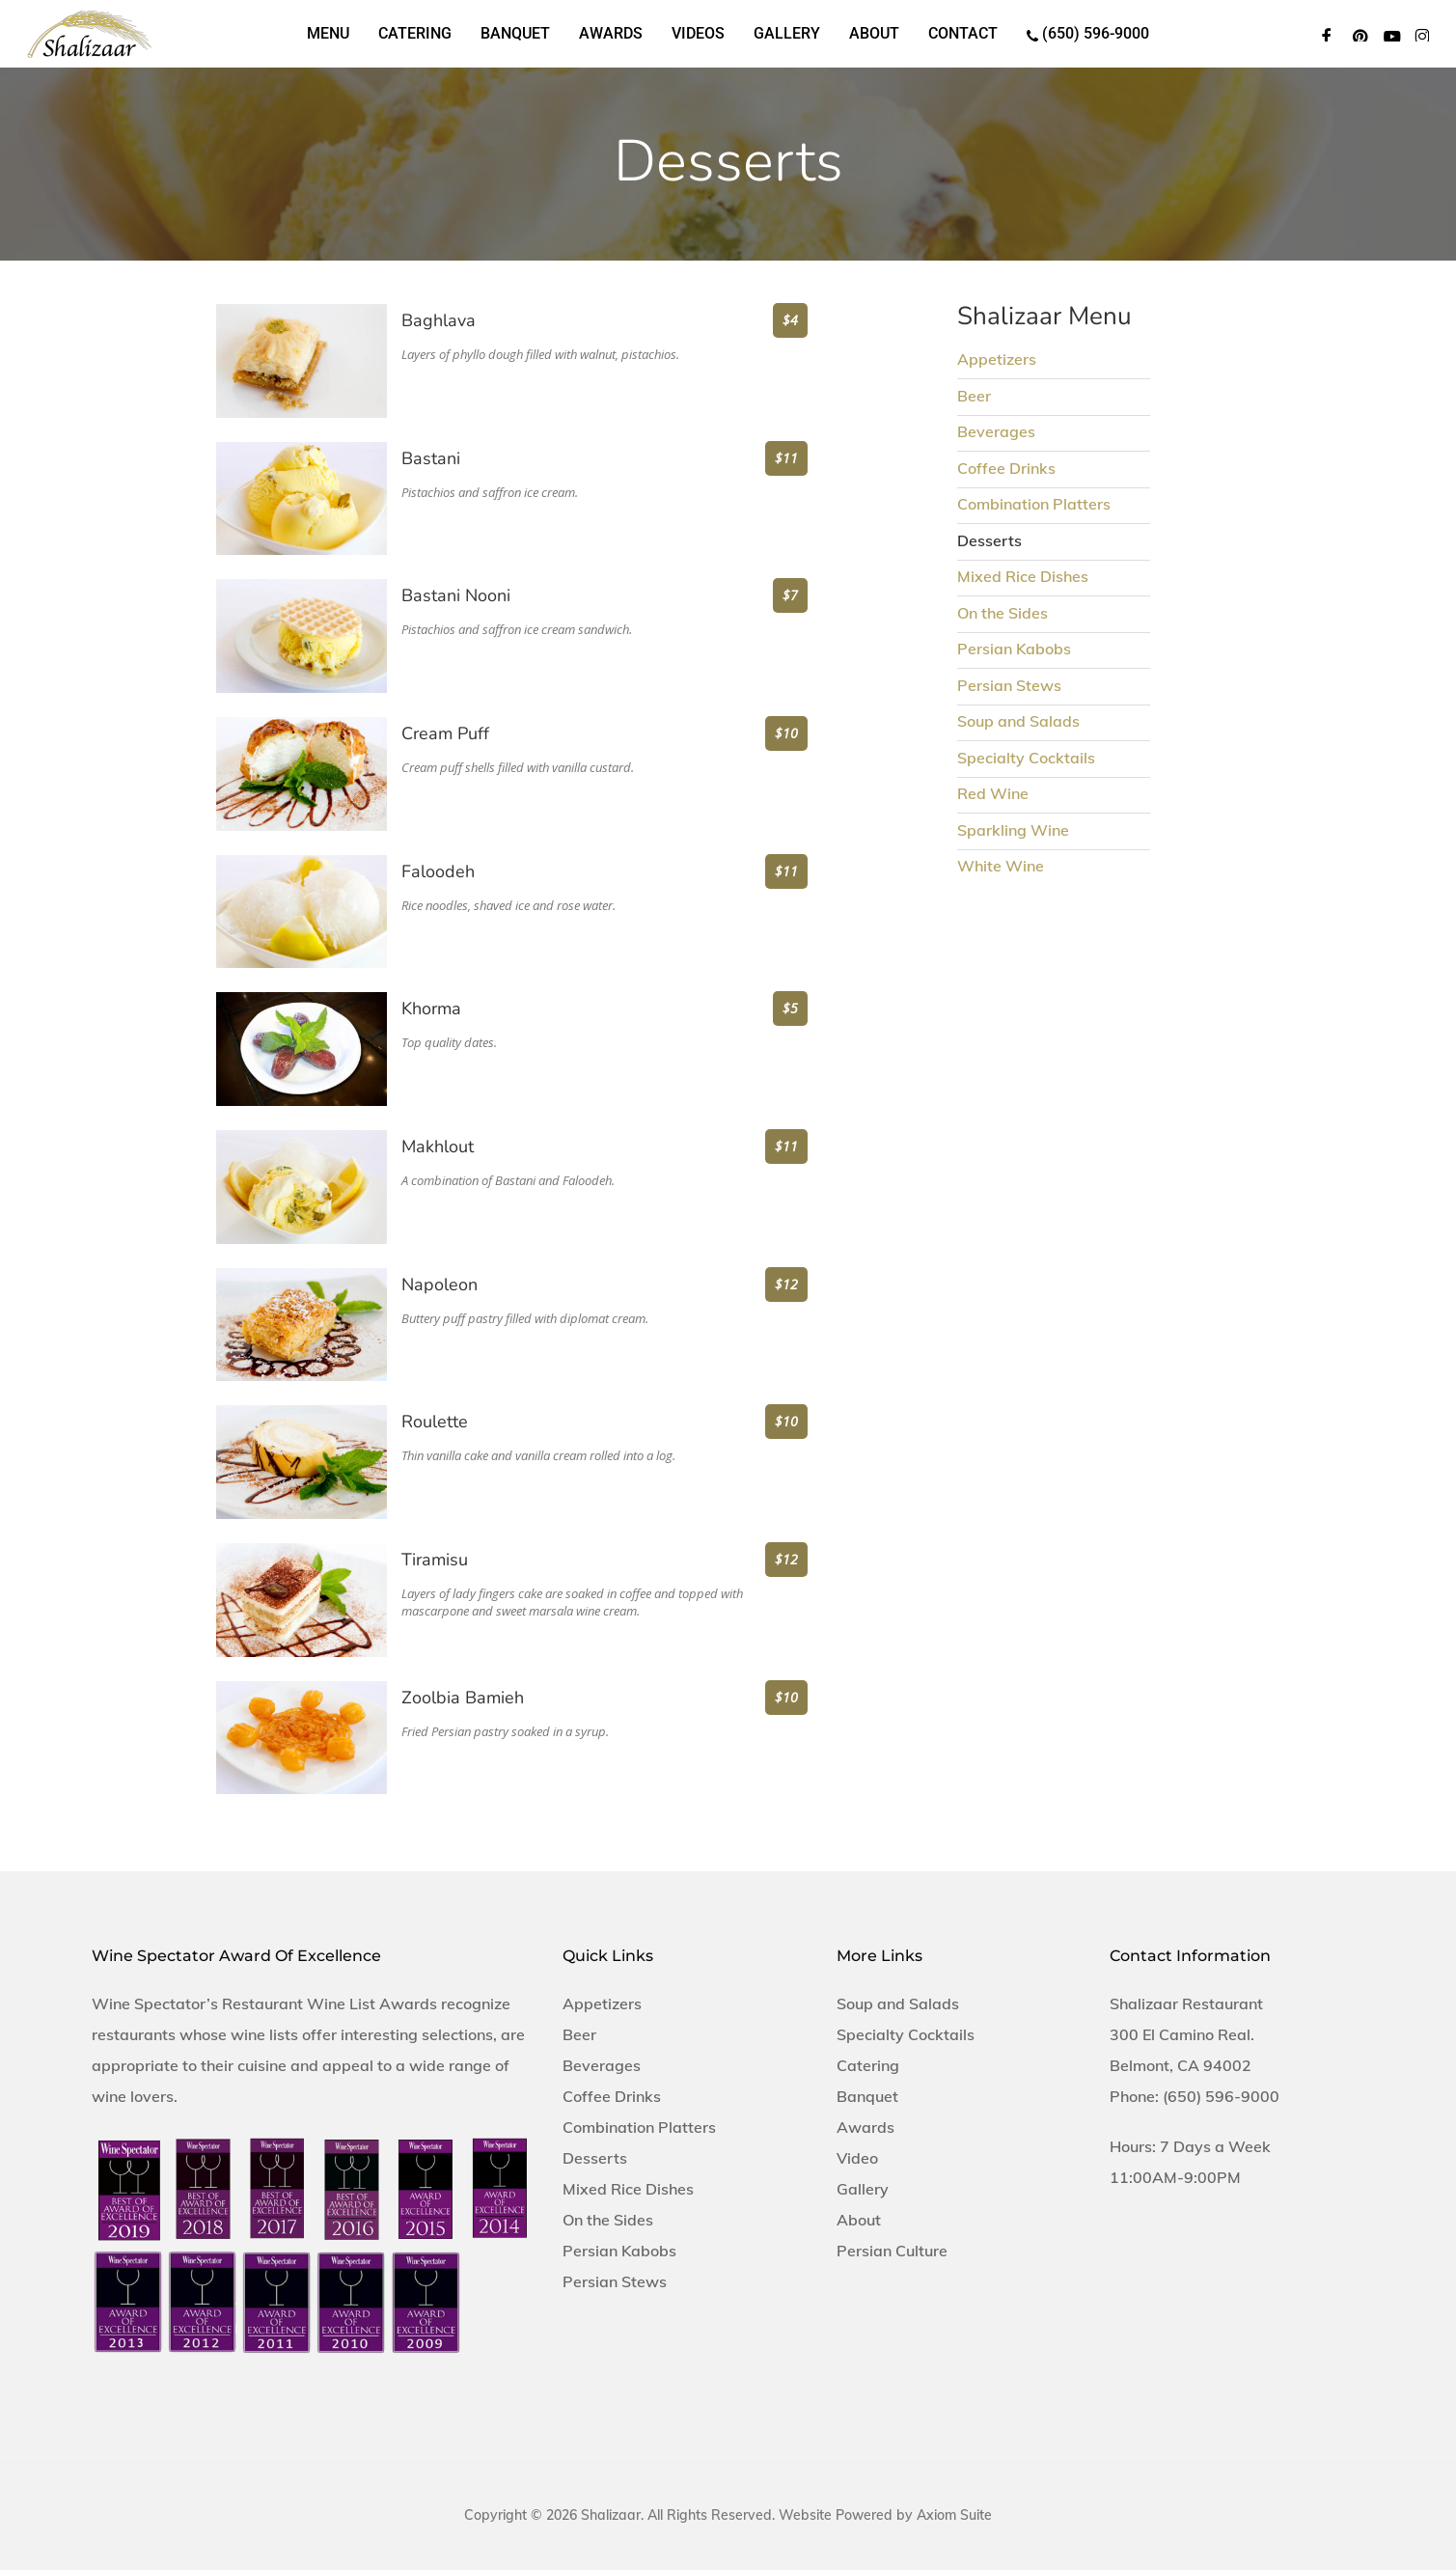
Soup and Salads (1018, 721)
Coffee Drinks (1006, 468)
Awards (865, 2127)
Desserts (595, 2158)
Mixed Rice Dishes (1022, 576)
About (859, 2219)
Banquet (867, 2096)
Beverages (996, 431)
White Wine (1000, 865)
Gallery (863, 2188)
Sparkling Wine (1013, 830)
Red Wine (993, 793)
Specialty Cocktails (1026, 757)
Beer (974, 395)
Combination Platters (1034, 503)
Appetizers (996, 359)
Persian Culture (892, 2250)
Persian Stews (1009, 685)
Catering (868, 2065)
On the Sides (1002, 612)
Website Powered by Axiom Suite (885, 2515)
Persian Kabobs (1014, 648)
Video (857, 2158)
